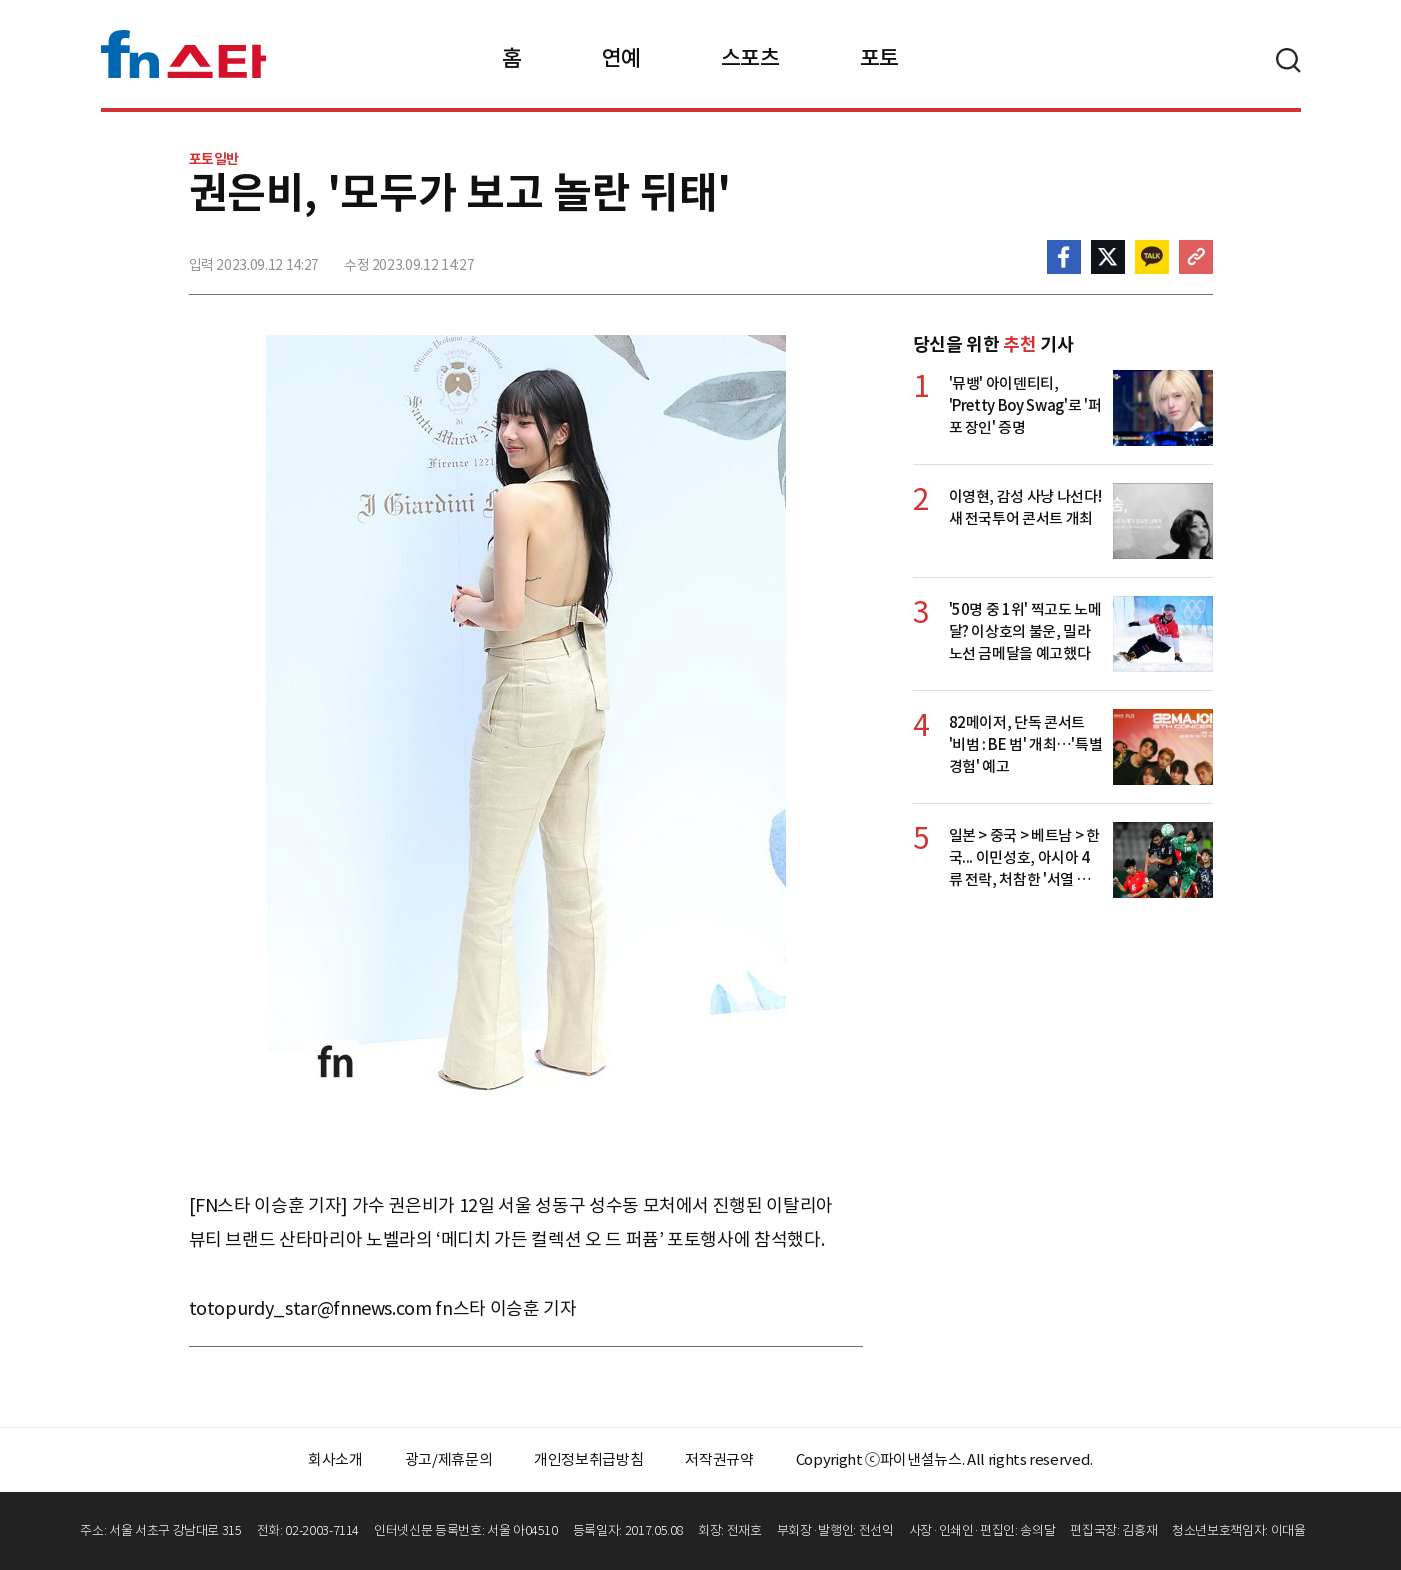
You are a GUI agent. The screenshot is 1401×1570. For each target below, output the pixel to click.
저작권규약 (719, 1459)
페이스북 (1064, 257)
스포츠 (750, 58)
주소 (1196, 257)
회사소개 (335, 1459)
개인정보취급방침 (588, 1459)
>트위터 (1108, 257)
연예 (621, 58)
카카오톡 (1152, 257)
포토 (879, 58)
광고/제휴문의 (449, 1459)
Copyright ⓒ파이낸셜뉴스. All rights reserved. (944, 1459)
